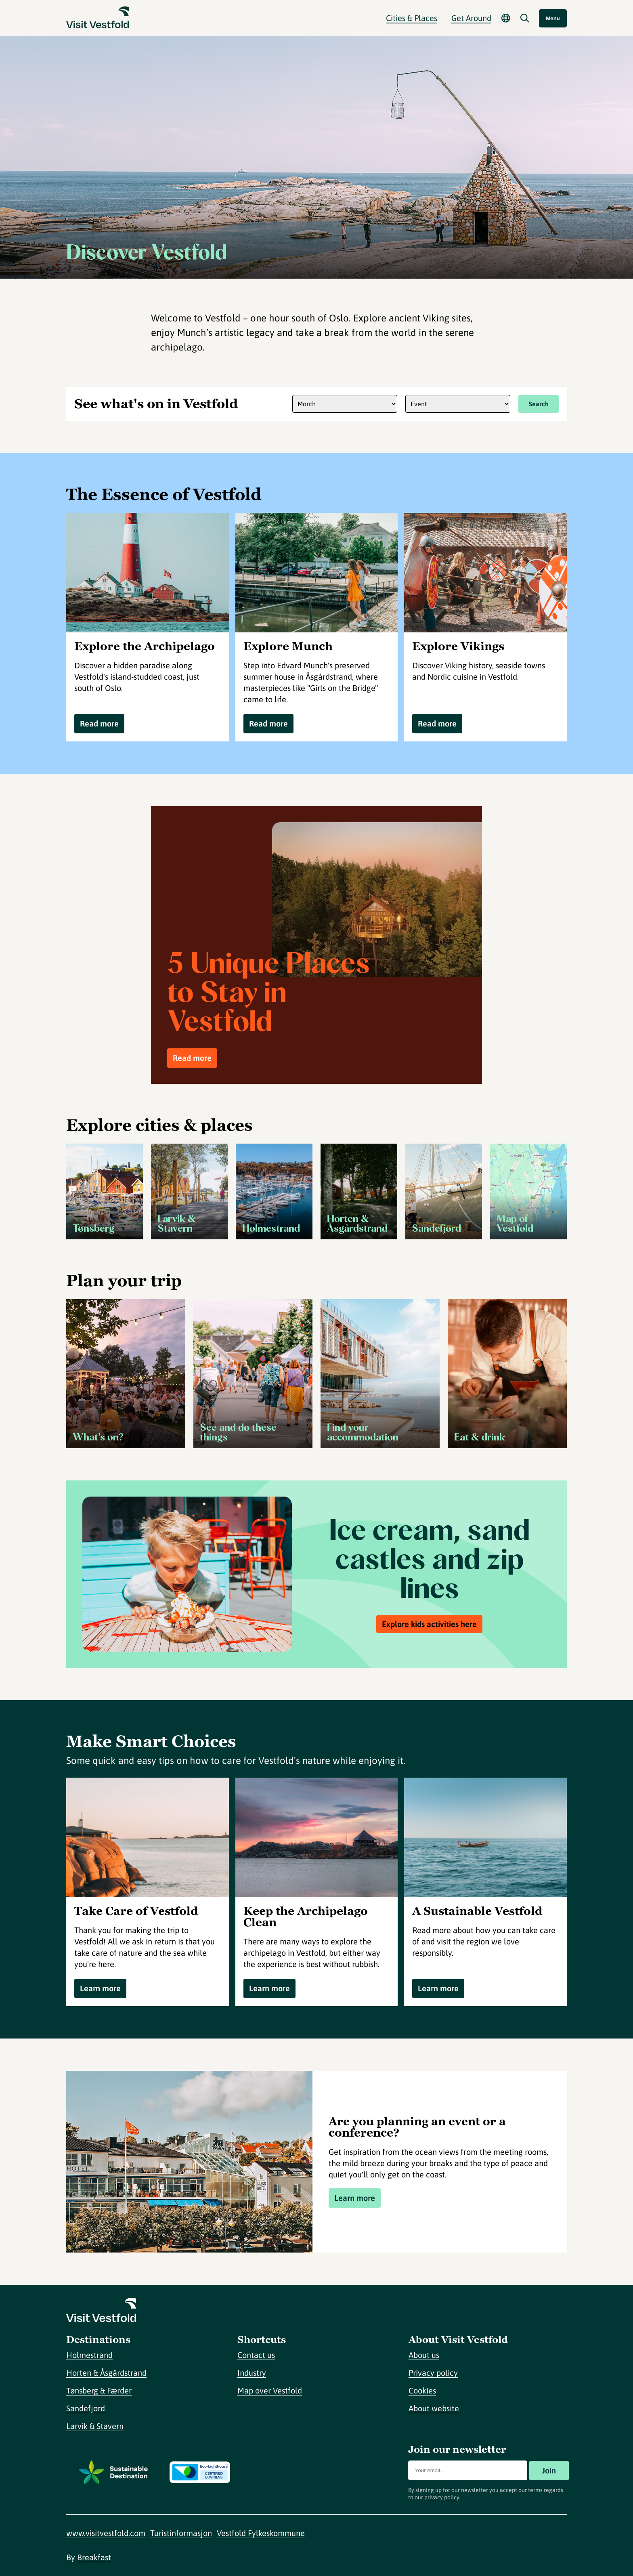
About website (434, 2408)
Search (539, 403)
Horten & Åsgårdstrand (106, 2372)
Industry (251, 2372)
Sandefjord (85, 2408)
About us (424, 2355)
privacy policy (441, 2497)
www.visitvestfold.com (105, 2533)
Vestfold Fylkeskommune (261, 2533)
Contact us (256, 2355)
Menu (553, 18)
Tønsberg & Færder (99, 2390)
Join (549, 2470)
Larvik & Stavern (95, 2426)
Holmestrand (89, 2355)
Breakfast (94, 2557)
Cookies (422, 2390)
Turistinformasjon (181, 2533)
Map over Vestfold (269, 2390)
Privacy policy (433, 2372)
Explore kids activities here (429, 1624)
